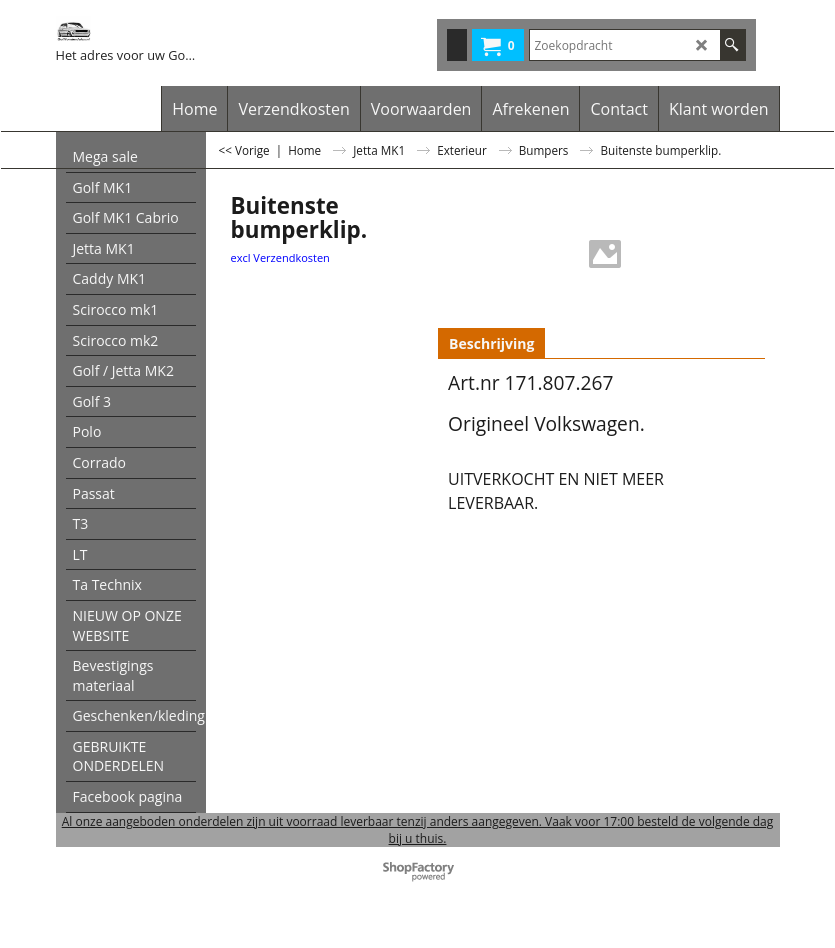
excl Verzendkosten (280, 257)
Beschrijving (491, 343)
